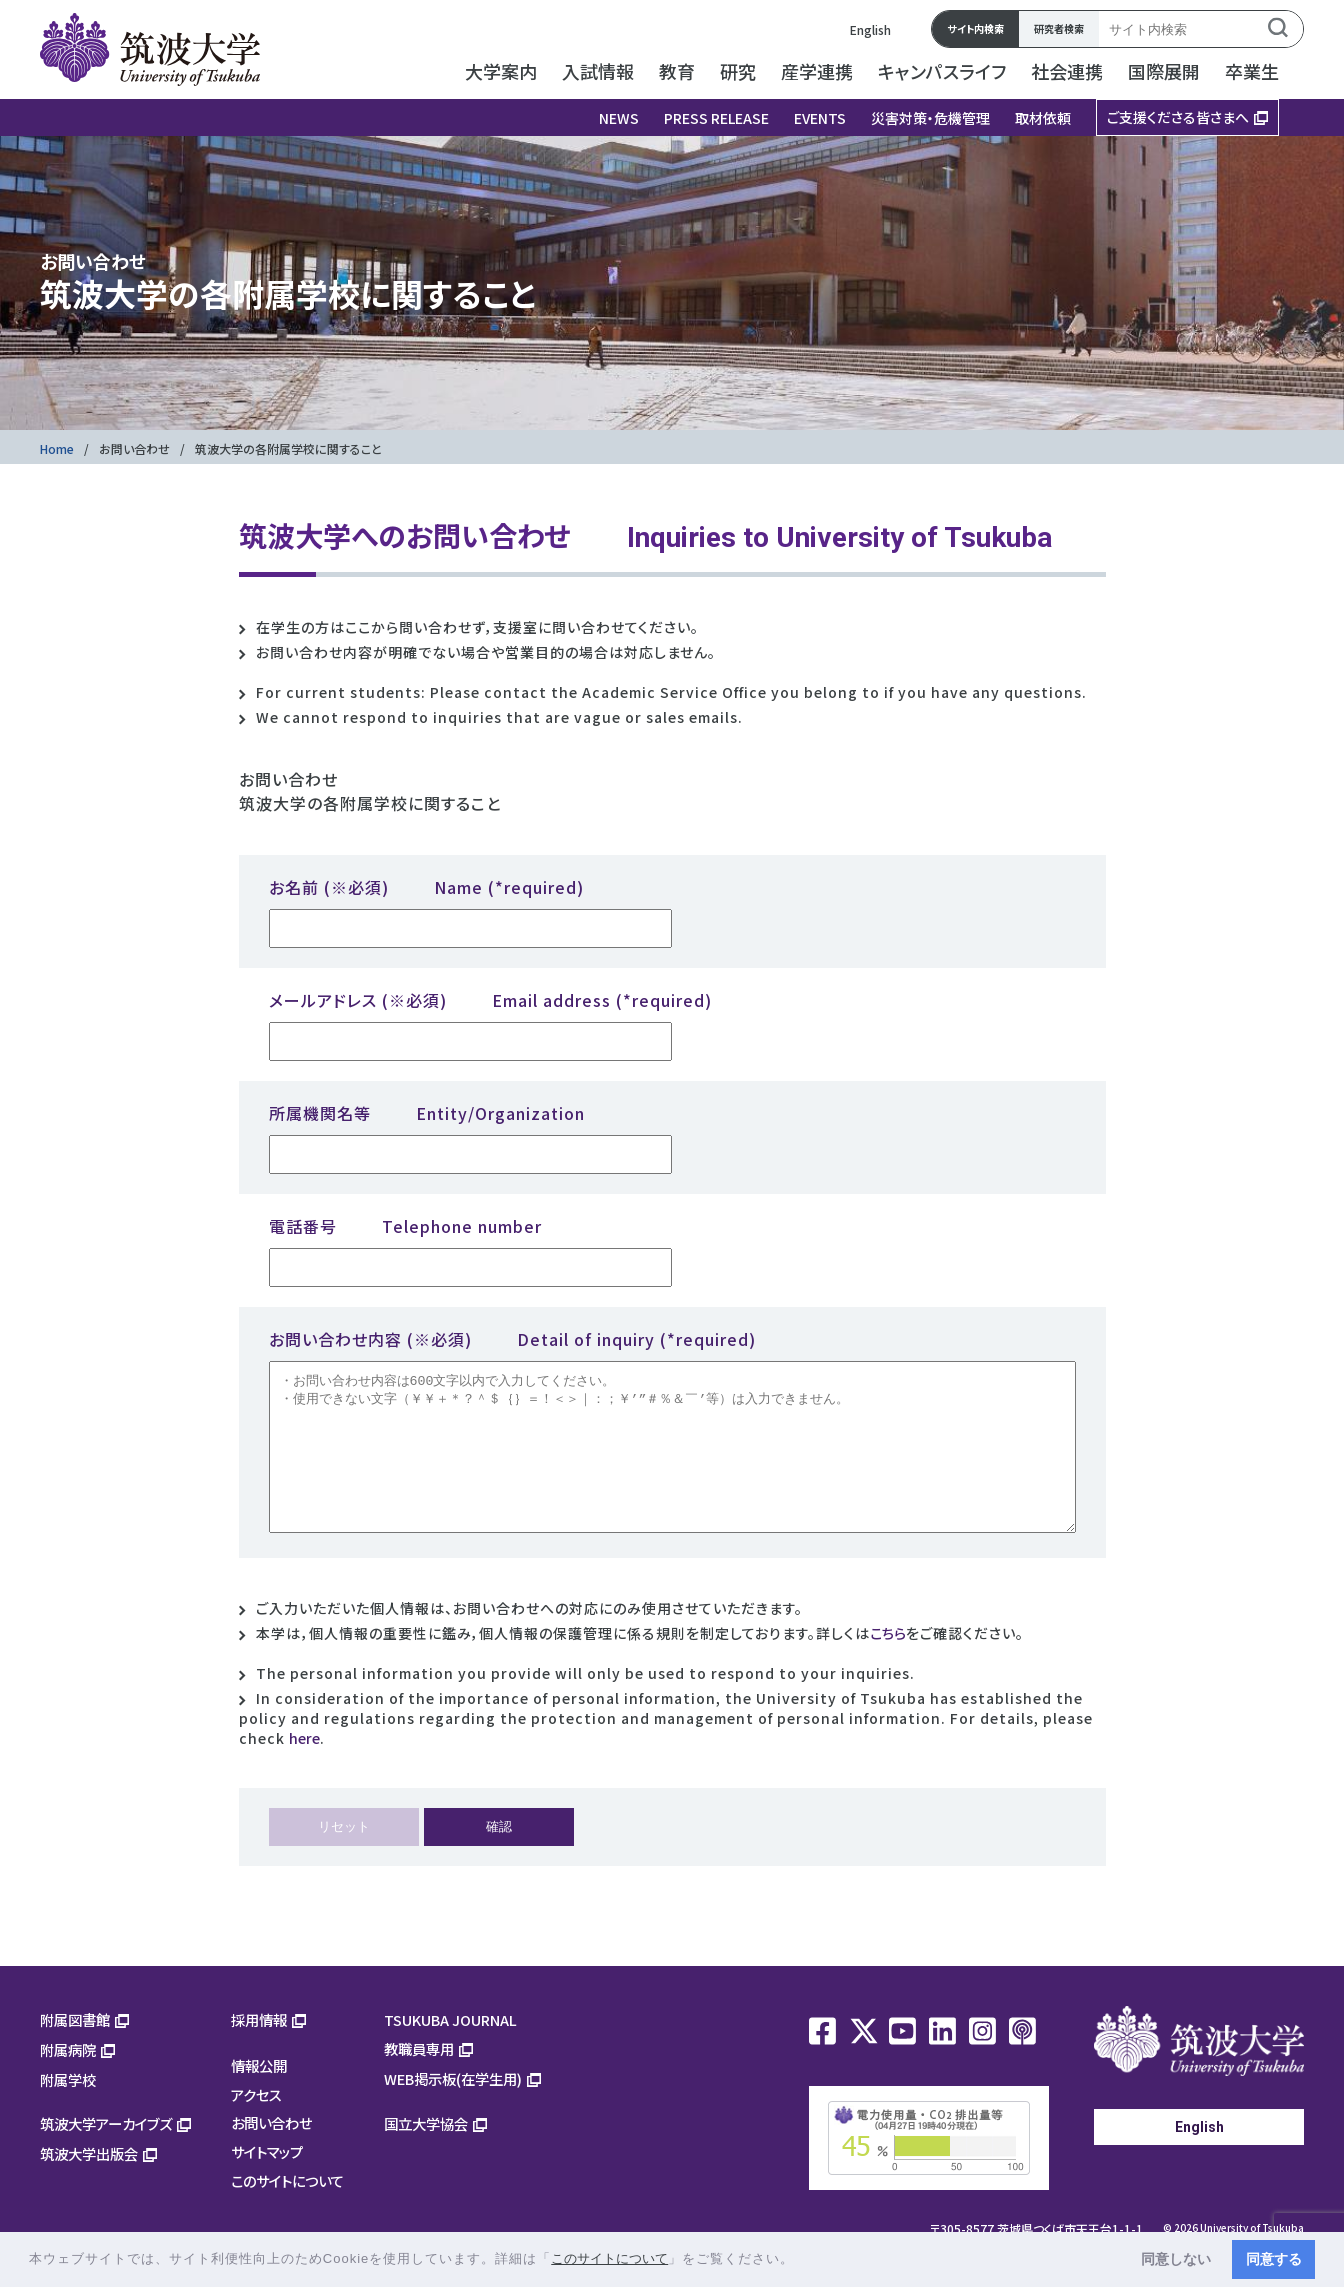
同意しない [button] (1176, 2259)
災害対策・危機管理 (930, 118)
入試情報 (598, 71)
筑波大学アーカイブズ (106, 2153)
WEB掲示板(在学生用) (453, 2108)
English (870, 29)
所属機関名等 (427, 1113)
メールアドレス (490, 1000)
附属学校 (68, 2109)
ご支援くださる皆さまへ (1178, 117)
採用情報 (259, 2049)
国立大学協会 (426, 2153)
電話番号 (405, 1226)
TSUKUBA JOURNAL (450, 2049)
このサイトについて (287, 2210)
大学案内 (501, 71)
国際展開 (1164, 71)
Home (57, 448)
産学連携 (817, 71)
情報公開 (259, 2095)
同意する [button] (1274, 2259)
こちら (888, 1663)
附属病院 (68, 2079)
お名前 (426, 887)
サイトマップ (267, 2181)
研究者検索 (1059, 28)
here (304, 1768)
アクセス (256, 2124)
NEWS (619, 118)
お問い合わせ (134, 448)
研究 (738, 71)
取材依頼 (1043, 118)
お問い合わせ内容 (512, 1339)
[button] (801, 2260)
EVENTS (820, 118)
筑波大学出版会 (89, 2183)
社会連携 (1067, 71)
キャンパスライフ (942, 71)
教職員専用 (419, 2078)
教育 (677, 71)
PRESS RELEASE (716, 118)
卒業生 (1252, 71)
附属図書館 (75, 2049)
